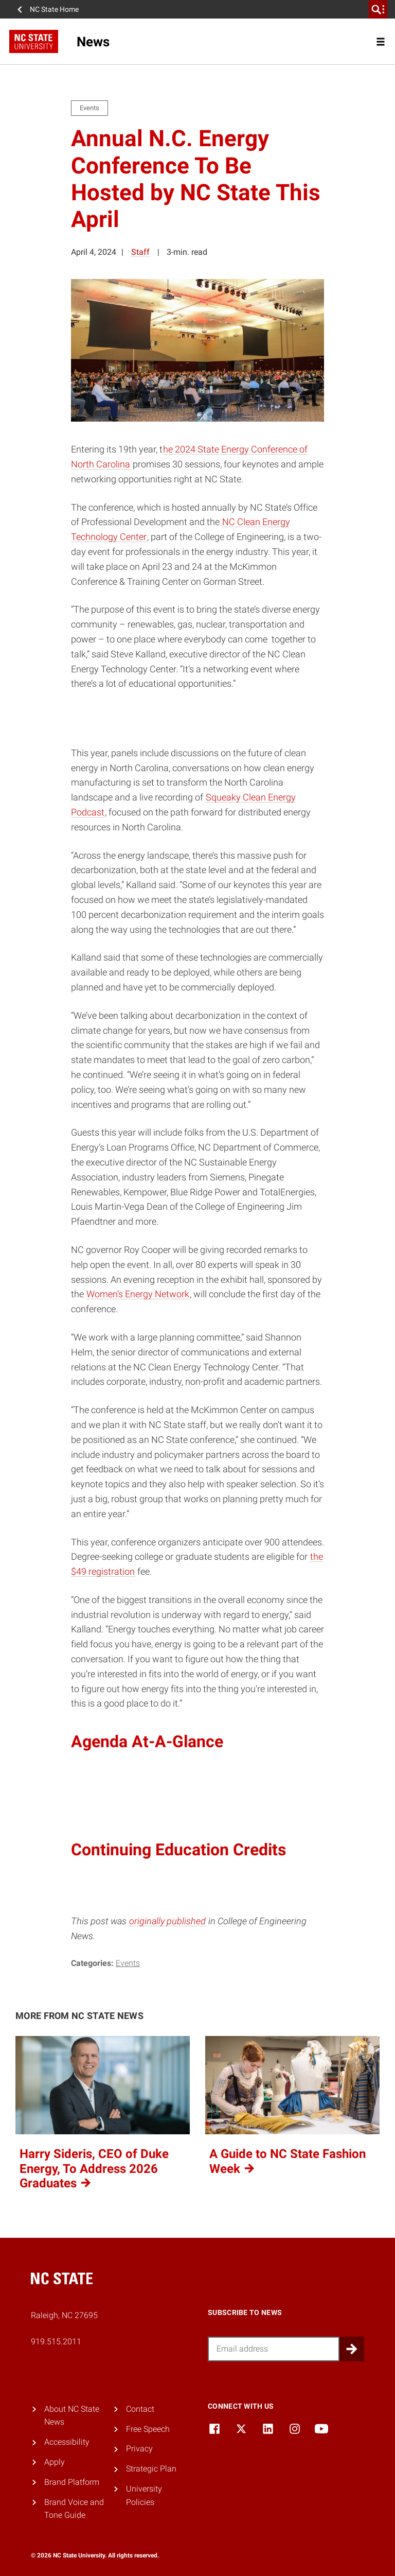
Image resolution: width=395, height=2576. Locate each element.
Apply (54, 2462)
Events (128, 1963)
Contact (140, 2409)
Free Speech (148, 2429)
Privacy (139, 2448)
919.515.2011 (56, 2341)
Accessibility (66, 2442)
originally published (167, 1921)
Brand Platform (71, 2482)
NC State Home (54, 9)
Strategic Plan (151, 2469)
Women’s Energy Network (137, 1294)
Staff (140, 252)
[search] (378, 9)
